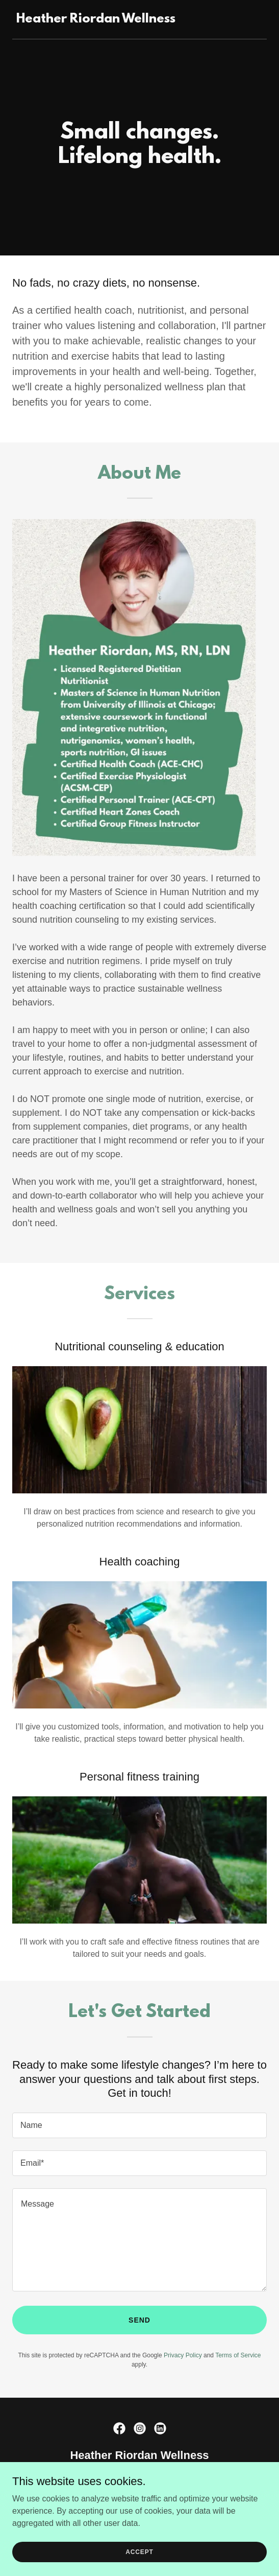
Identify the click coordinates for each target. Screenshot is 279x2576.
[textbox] (139, 2125)
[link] (95, 19)
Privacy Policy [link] (183, 2355)
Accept (139, 2551)
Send (139, 2320)
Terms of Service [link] (238, 2355)
